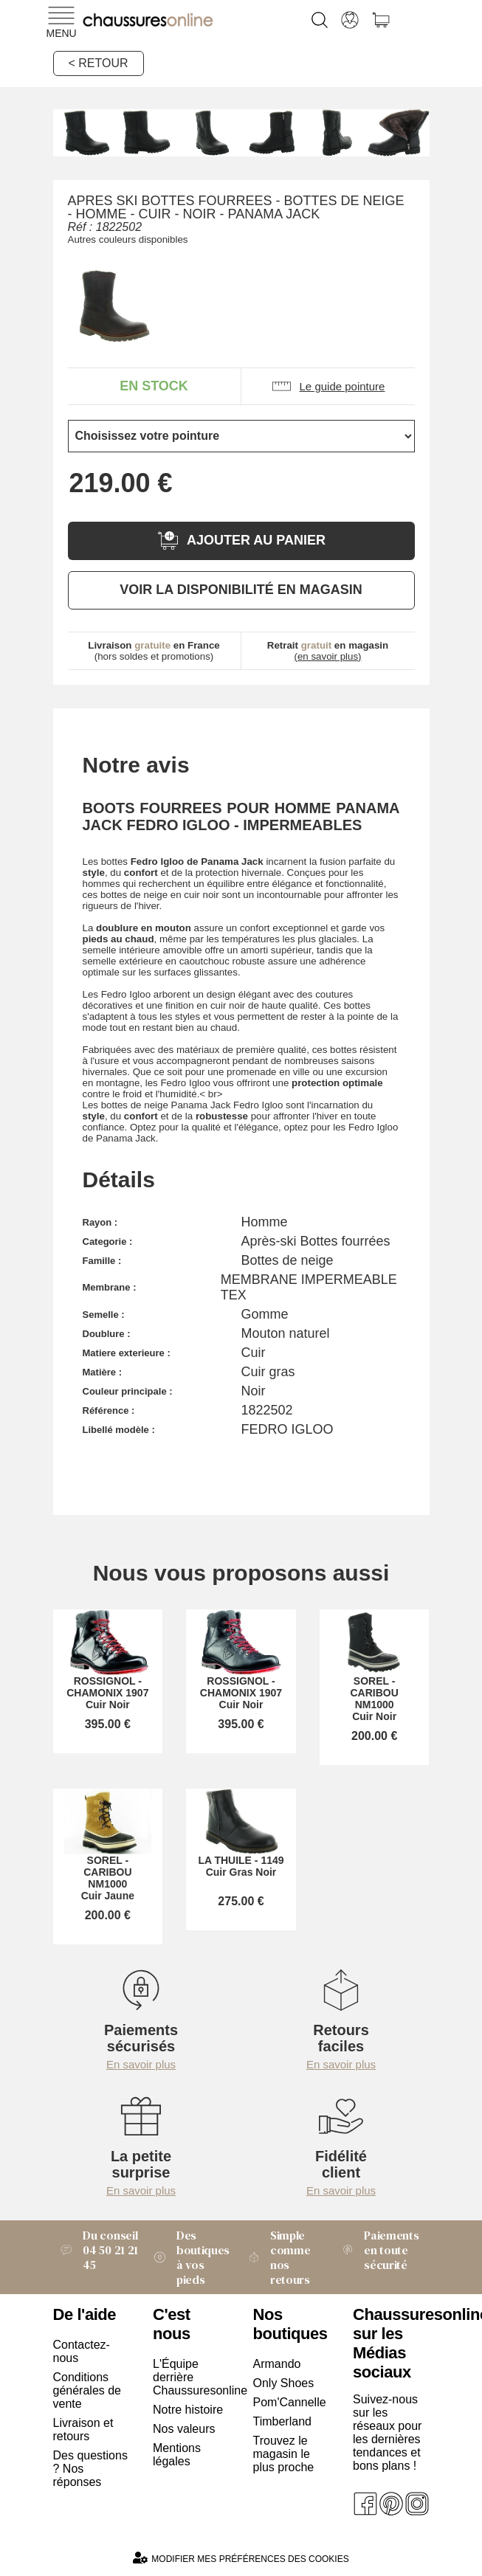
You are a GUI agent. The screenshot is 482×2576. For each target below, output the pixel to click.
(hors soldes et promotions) (154, 651)
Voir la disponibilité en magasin (241, 589)
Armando (277, 2364)
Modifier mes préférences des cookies (240, 2558)
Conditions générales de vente (87, 2390)
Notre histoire (188, 2409)
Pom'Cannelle (289, 2402)
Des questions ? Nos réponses (90, 2468)
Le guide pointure (328, 386)
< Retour (98, 63)
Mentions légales (177, 2455)
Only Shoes (283, 2383)
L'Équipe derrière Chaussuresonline (191, 2377)
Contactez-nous (81, 2351)
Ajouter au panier (241, 540)
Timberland (282, 2421)
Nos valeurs (184, 2429)
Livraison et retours (83, 2429)
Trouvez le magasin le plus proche (283, 2453)
